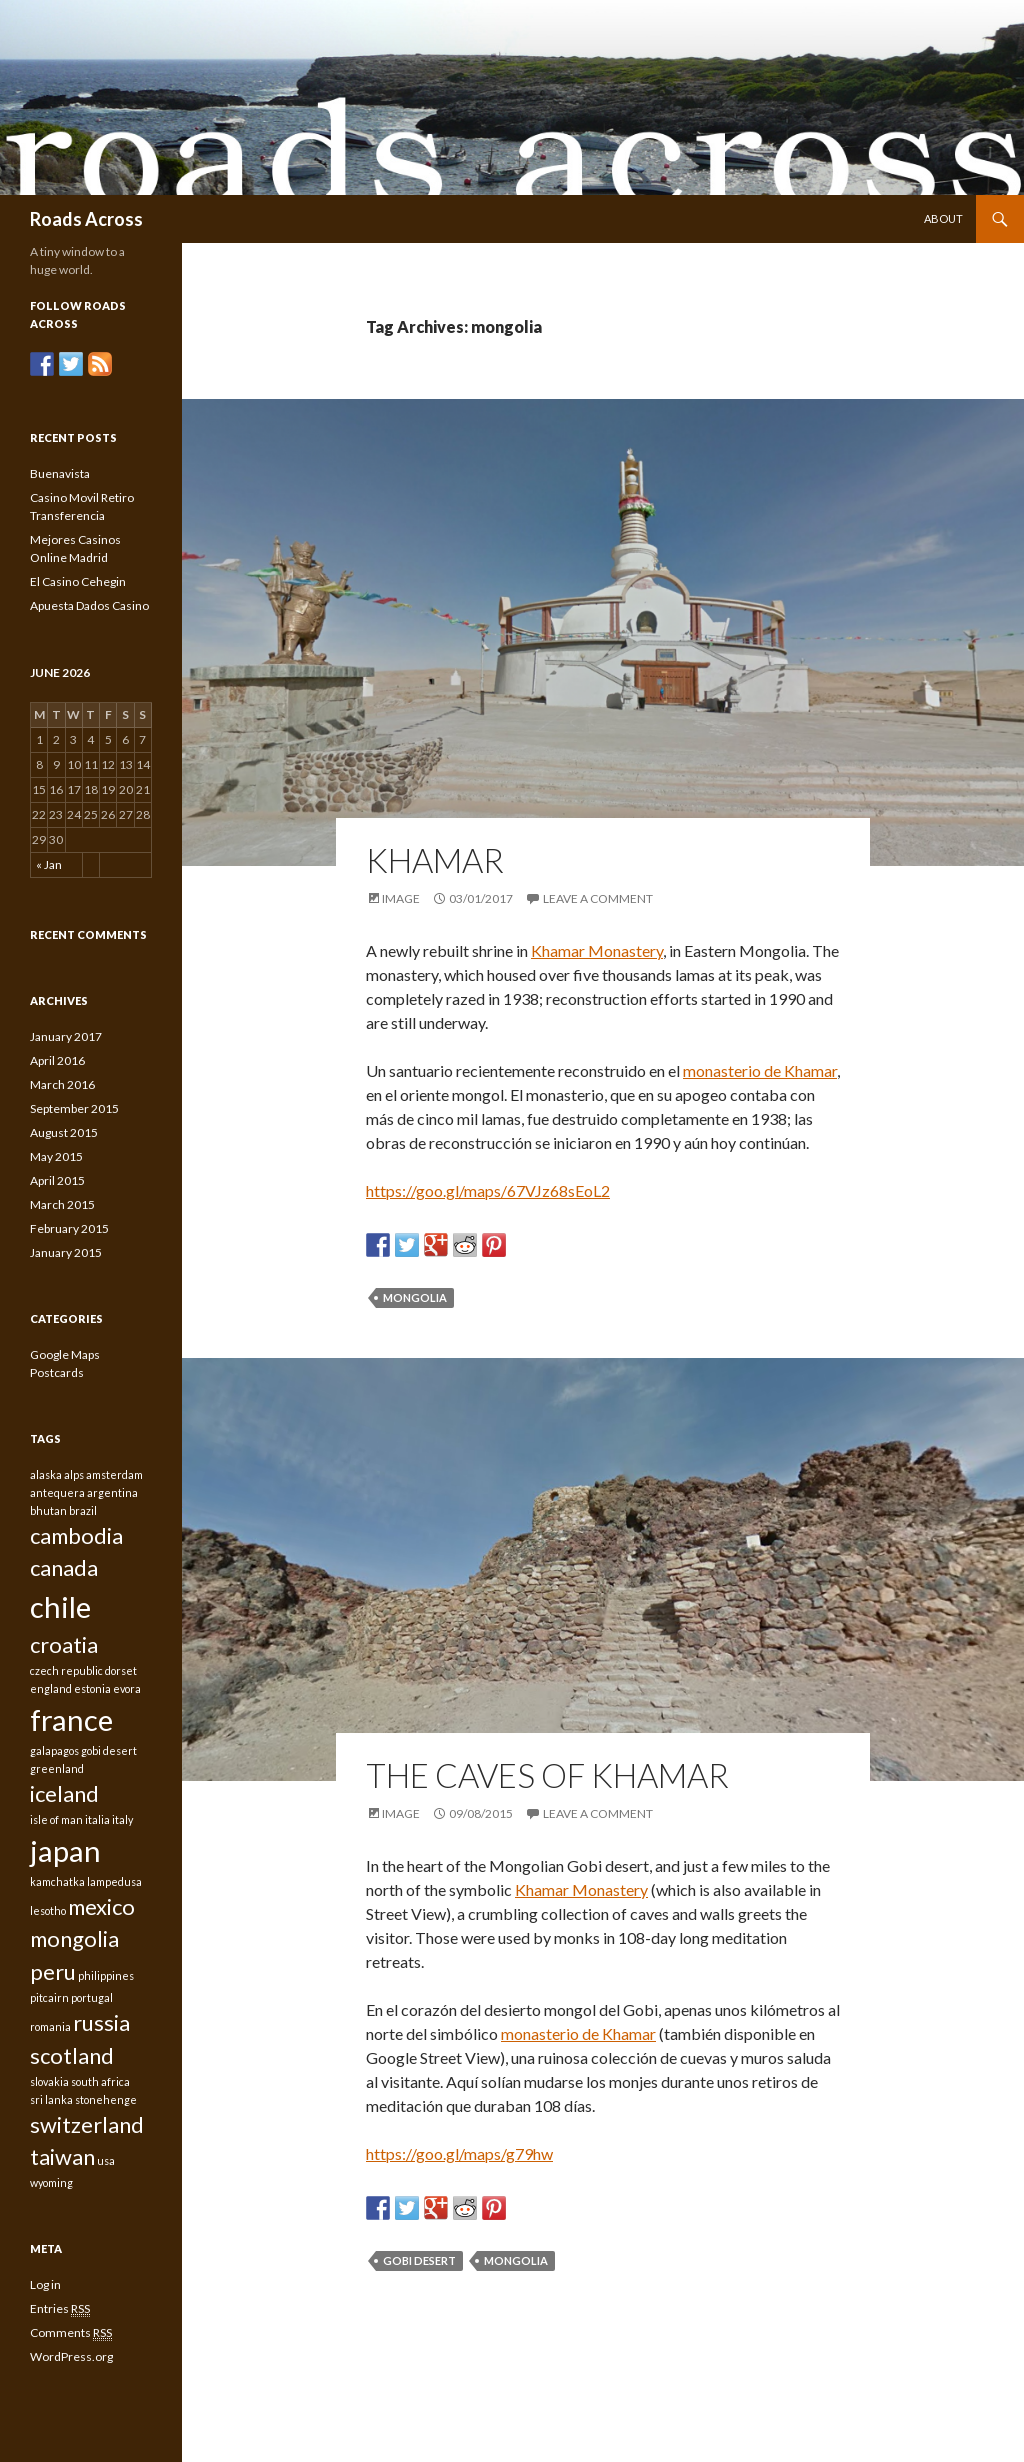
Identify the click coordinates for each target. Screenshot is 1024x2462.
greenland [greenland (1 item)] (57, 1768)
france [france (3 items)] (71, 1719)
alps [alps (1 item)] (74, 1474)
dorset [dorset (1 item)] (121, 1670)
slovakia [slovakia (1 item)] (49, 2081)
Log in (45, 2284)
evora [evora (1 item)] (127, 1688)
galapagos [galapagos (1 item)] (54, 1750)
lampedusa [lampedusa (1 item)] (114, 1881)
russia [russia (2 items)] (101, 2022)
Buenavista (60, 473)
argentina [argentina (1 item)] (112, 1492)
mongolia (415, 1297)
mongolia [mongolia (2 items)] (74, 1938)
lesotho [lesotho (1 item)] (48, 1910)
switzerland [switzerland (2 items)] (87, 2124)
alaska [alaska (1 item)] (46, 1474)
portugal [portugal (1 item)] (92, 1997)
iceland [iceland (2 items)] (64, 1793)
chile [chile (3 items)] (60, 1606)
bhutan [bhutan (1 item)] (48, 1510)
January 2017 (66, 1036)
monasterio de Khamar (760, 1070)
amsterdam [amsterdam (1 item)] (114, 1474)
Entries (60, 2309)
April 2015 (57, 1180)
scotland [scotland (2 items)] (72, 2055)
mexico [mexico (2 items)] (101, 1906)
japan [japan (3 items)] (65, 1850)
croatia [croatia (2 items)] (64, 1644)
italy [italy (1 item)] (122, 1819)
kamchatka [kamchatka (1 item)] (57, 1881)
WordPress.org (71, 2356)
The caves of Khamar (547, 1775)
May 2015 (56, 1156)
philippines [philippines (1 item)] (106, 1975)
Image (401, 898)
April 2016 (57, 1060)
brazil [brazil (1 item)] (83, 1510)
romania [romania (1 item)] (50, 2026)
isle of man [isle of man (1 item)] (56, 1819)
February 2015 (69, 1228)
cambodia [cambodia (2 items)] (76, 1535)
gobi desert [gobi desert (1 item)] (109, 1750)
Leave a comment (598, 898)
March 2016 (62, 1084)
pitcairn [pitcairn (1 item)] (49, 1997)
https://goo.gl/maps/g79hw (459, 2153)
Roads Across (86, 219)
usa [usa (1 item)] (106, 2160)
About (943, 218)
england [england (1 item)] (51, 1688)
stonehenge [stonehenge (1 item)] (106, 2099)
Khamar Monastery (597, 950)
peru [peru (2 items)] (53, 1971)
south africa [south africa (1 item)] (100, 2081)
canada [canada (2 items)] (64, 1567)
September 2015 (74, 1108)
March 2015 (62, 1204)
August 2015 (64, 1132)
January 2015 (66, 1252)
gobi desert (419, 2260)
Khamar (435, 860)
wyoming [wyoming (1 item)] (51, 2182)
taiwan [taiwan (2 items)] (62, 2156)
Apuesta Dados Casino (89, 605)
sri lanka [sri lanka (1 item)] (51, 2099)
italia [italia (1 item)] (97, 1819)
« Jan (49, 864)
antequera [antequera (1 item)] (57, 1492)
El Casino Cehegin (78, 581)
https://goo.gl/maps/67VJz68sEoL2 (488, 1190)
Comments (71, 2333)
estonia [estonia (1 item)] (92, 1688)
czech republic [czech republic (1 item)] (66, 1670)
